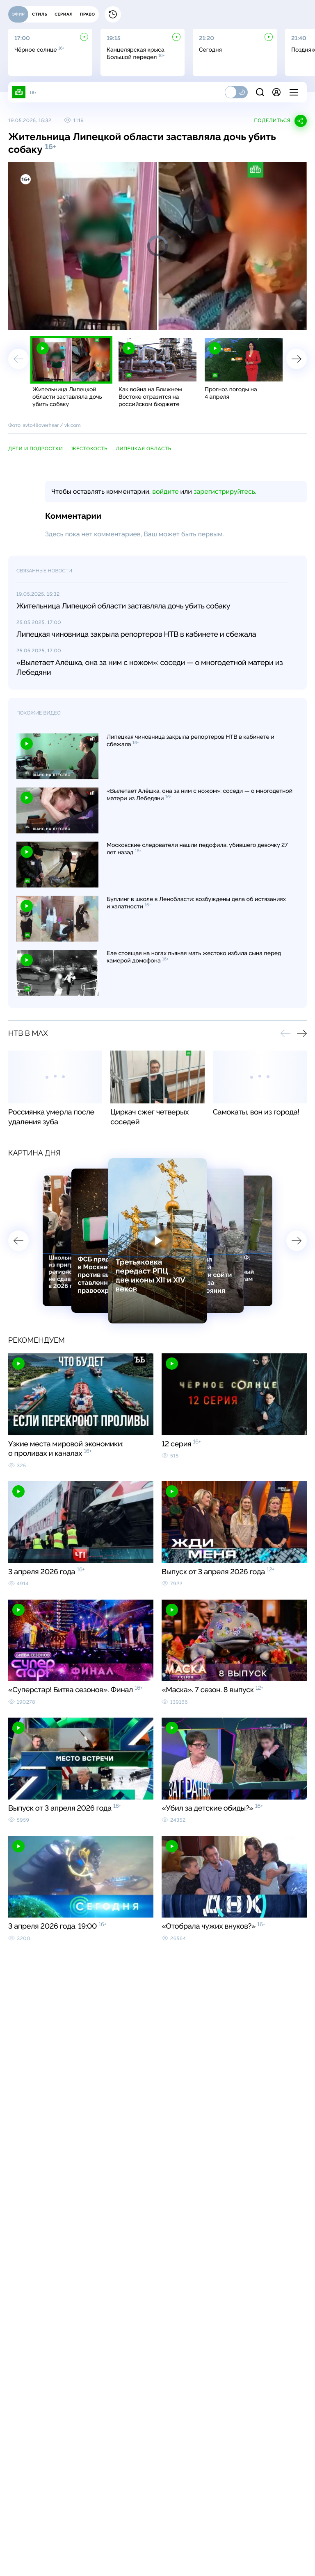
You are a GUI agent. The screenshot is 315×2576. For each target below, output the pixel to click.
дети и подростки (35, 449)
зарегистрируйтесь (224, 491)
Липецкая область (143, 449)
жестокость (89, 449)
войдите (165, 491)
